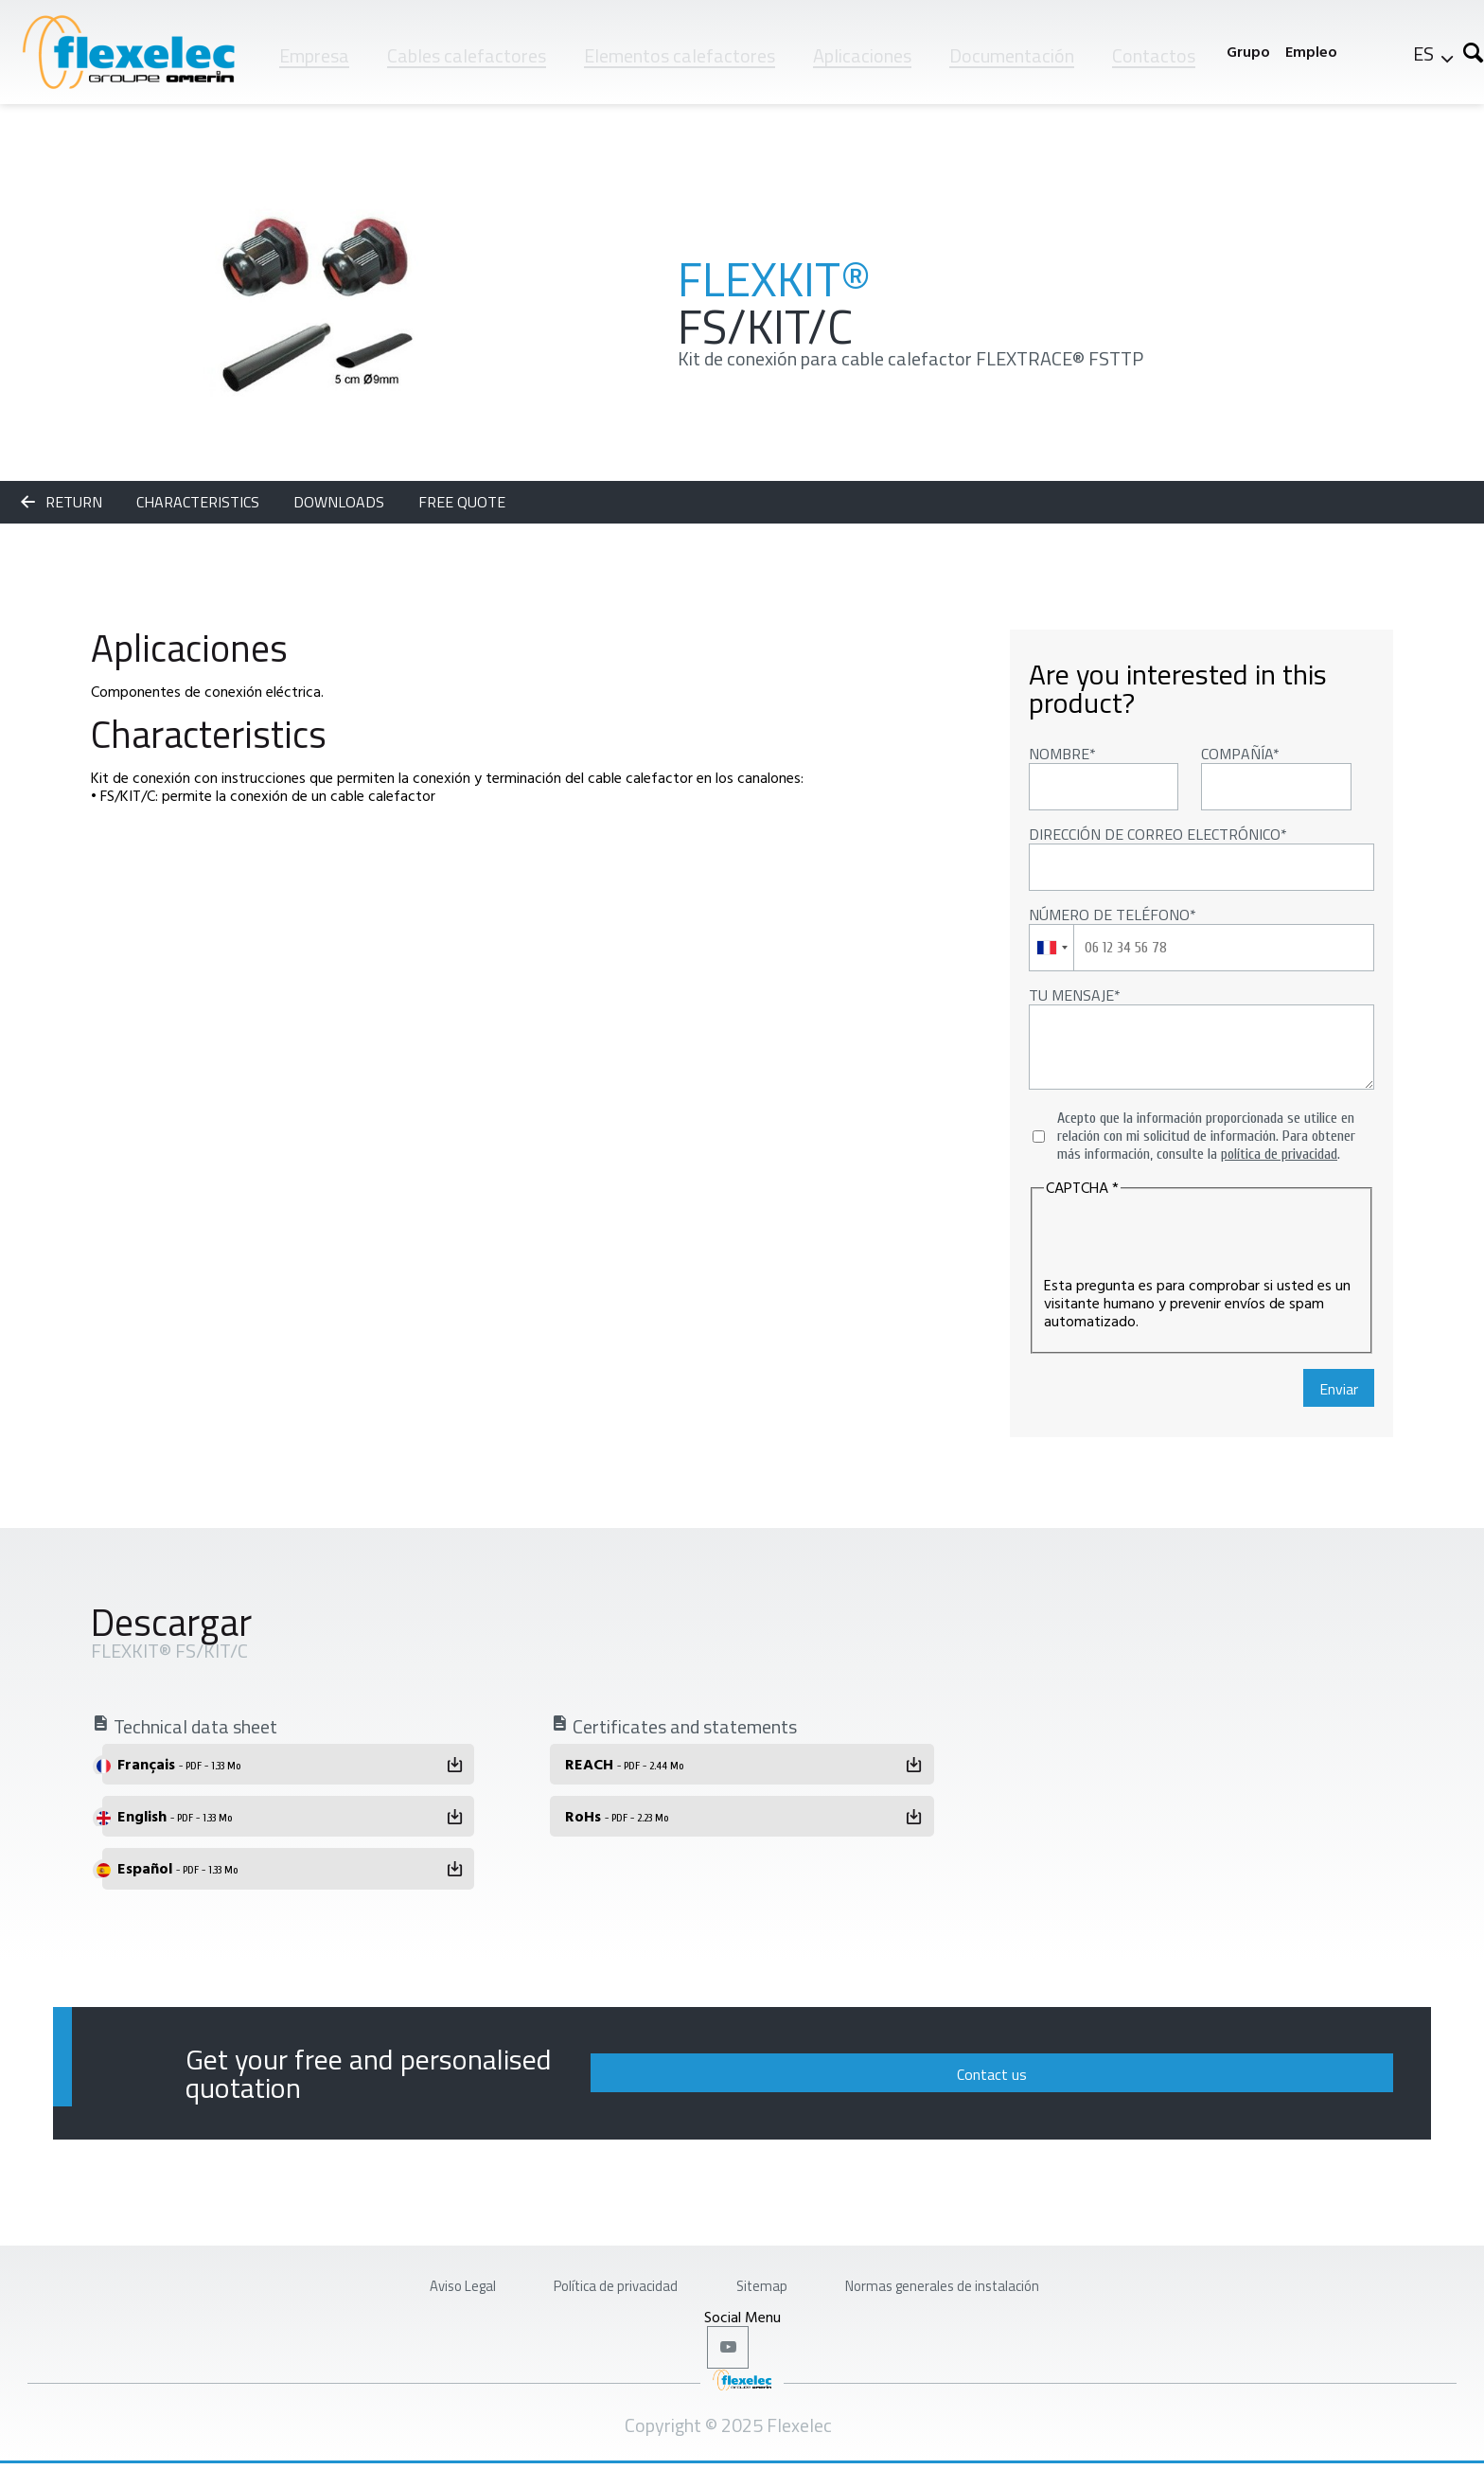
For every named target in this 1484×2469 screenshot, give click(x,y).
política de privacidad (1279, 1154)
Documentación (1011, 55)
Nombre (1059, 753)
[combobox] (1052, 947)
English (174, 1815)
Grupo (1248, 52)
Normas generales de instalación (999, 2274)
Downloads (340, 501)
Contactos (1153, 55)
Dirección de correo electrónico (1155, 834)
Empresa (314, 55)
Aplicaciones (862, 55)
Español (177, 1867)
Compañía (1237, 753)
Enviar (1338, 1388)
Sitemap (768, 2274)
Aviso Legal (385, 2274)
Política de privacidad (583, 2274)
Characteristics (199, 501)
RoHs (616, 1815)
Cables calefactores (466, 55)
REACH (624, 1763)
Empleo (1311, 52)
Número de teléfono (1109, 914)
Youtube (731, 2347)
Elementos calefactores (679, 55)
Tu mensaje (1071, 995)
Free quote (461, 501)
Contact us (1265, 2064)
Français (178, 1763)
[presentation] (1188, 1239)
